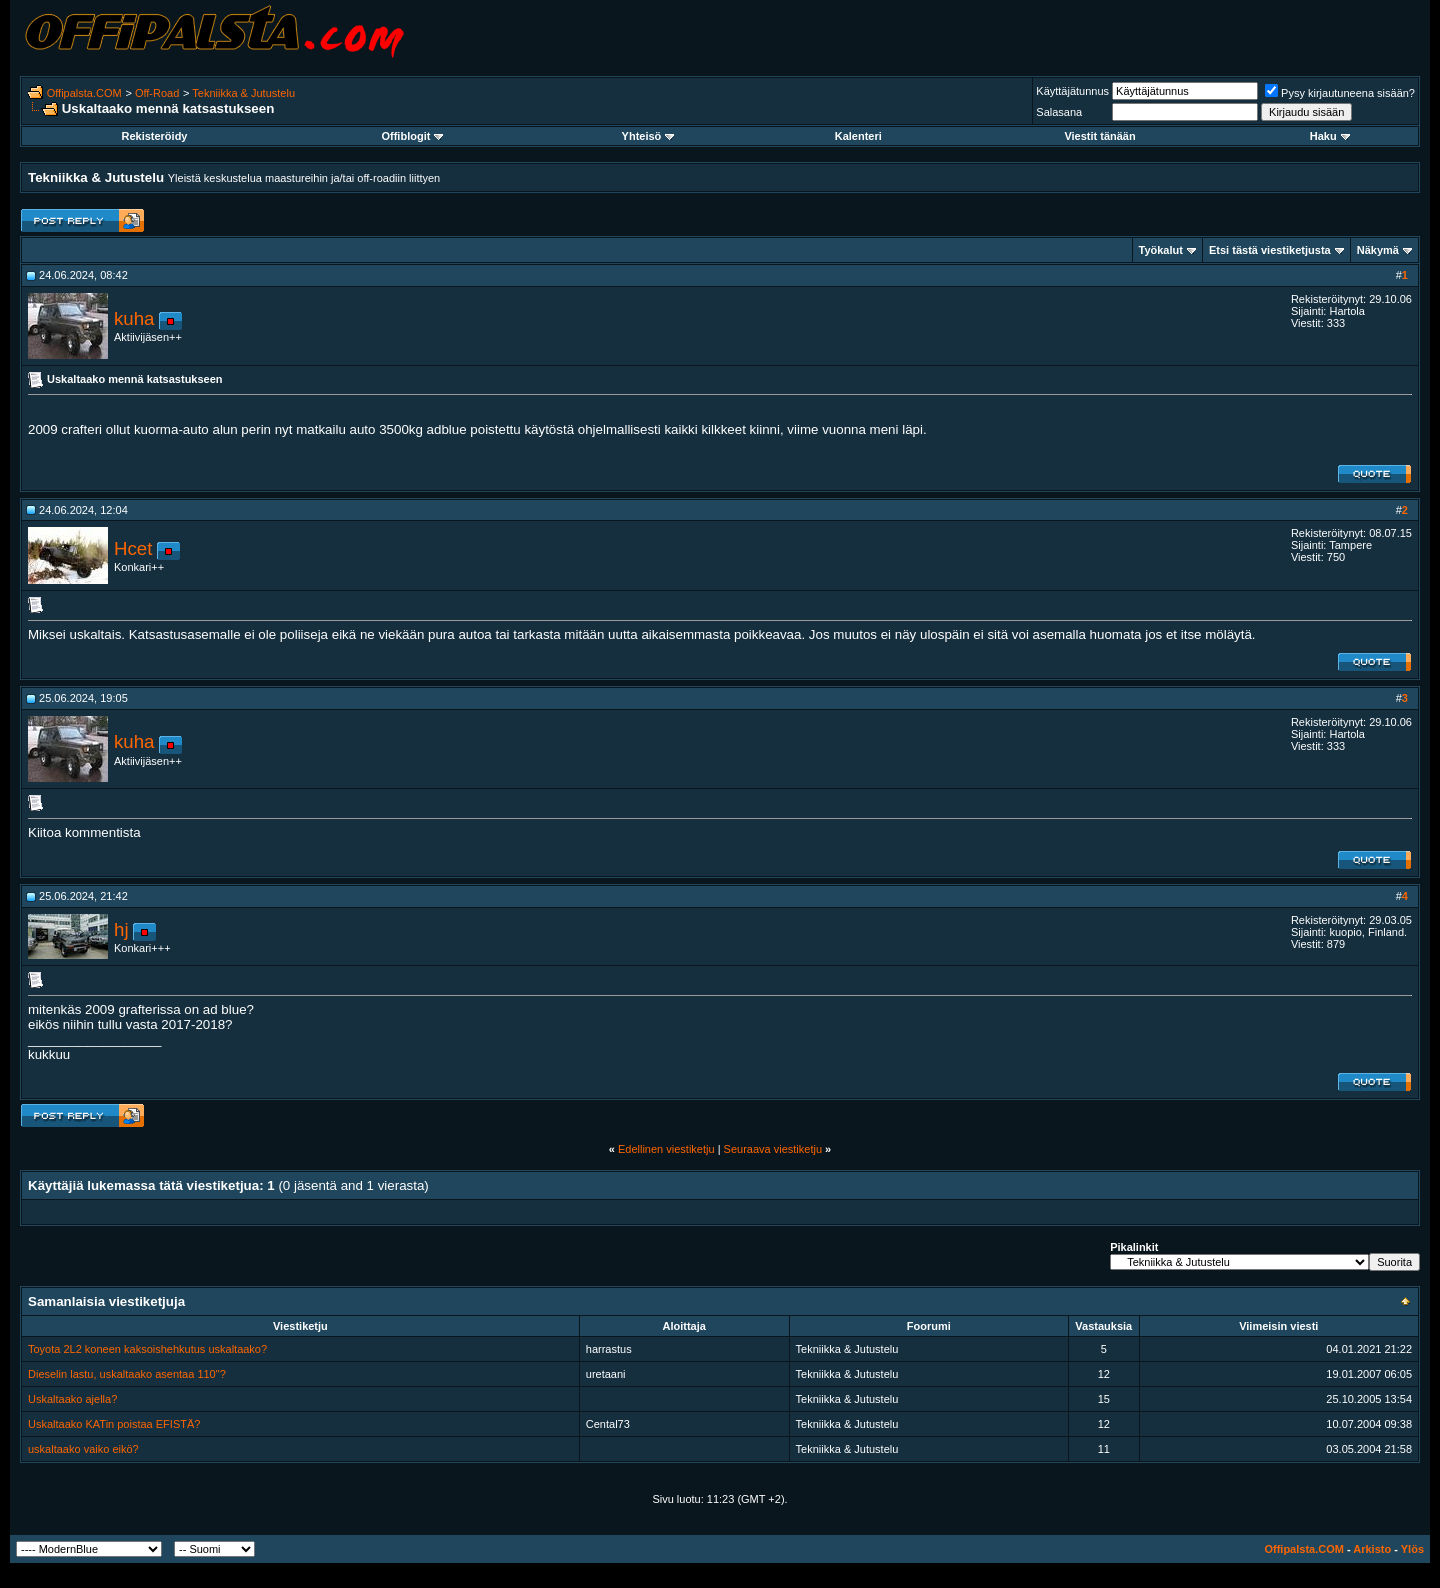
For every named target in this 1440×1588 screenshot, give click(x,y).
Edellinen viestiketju (666, 1149)
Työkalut (1161, 250)
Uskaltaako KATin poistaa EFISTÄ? (114, 1424)
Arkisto (1372, 1549)
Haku (1330, 136)
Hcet (133, 548)
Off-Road (157, 93)
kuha (134, 318)
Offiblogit (412, 136)
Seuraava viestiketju (773, 1149)
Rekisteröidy (154, 136)
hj (121, 929)
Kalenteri (858, 136)
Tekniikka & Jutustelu (243, 93)
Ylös (1412, 1549)
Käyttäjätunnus (1072, 91)
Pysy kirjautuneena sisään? (1340, 93)
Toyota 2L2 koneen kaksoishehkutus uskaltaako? (147, 1349)
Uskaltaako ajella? (72, 1399)
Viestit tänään (1099, 136)
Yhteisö (648, 136)
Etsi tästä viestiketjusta (1270, 250)
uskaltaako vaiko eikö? (83, 1449)
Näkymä (1378, 250)
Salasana (1059, 112)
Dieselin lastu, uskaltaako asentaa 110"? (127, 1374)
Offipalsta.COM (84, 93)
